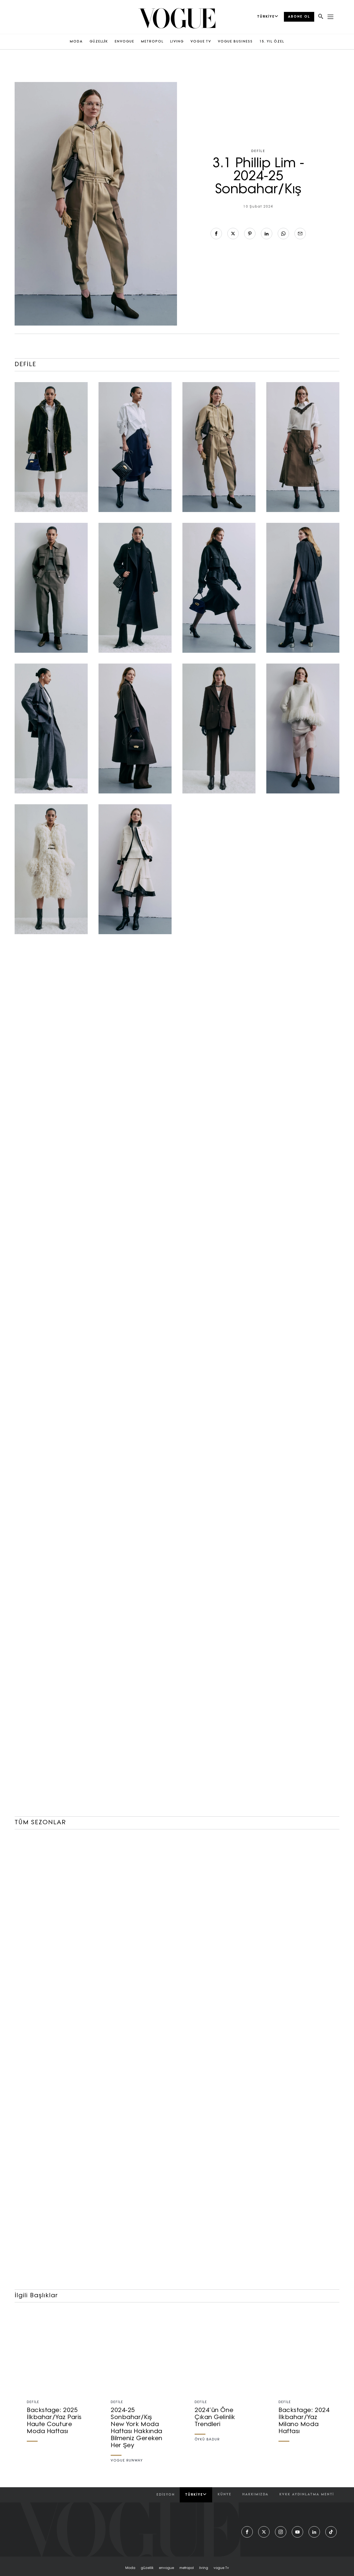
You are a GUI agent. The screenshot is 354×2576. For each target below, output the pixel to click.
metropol (186, 2568)
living (203, 2568)
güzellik (147, 2568)
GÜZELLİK (99, 41)
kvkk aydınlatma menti (306, 2494)
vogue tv (221, 2568)
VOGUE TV (201, 41)
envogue (166, 2568)
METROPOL (152, 41)
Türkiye (195, 2494)
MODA (76, 41)
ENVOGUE (124, 41)
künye (224, 2494)
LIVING (177, 41)
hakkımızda (255, 2494)
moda (130, 2568)
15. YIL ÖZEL (272, 41)
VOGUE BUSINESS (235, 41)
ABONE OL (299, 16)
